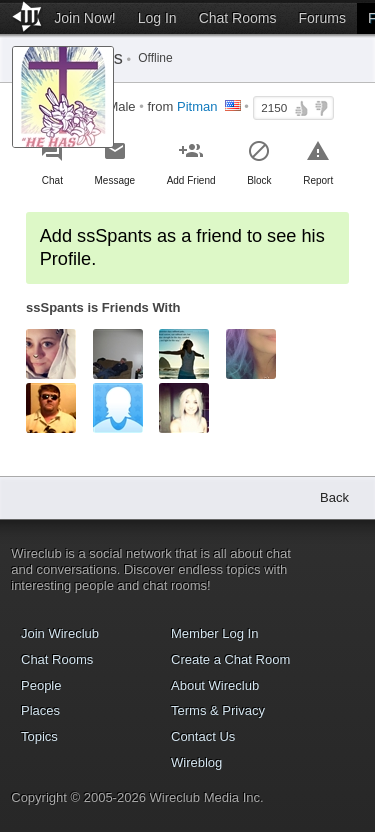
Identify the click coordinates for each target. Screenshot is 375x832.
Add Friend (191, 180)
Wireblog (196, 762)
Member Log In (214, 633)
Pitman (197, 106)
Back (334, 497)
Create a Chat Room (230, 659)
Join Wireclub (60, 633)
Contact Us (203, 736)
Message (114, 180)
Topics (39, 736)
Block (259, 180)
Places (40, 710)
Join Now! (84, 18)
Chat (52, 180)
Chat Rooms (238, 18)
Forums (321, 18)
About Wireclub (215, 685)
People (41, 685)
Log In (157, 18)
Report (318, 180)
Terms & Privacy (218, 710)
